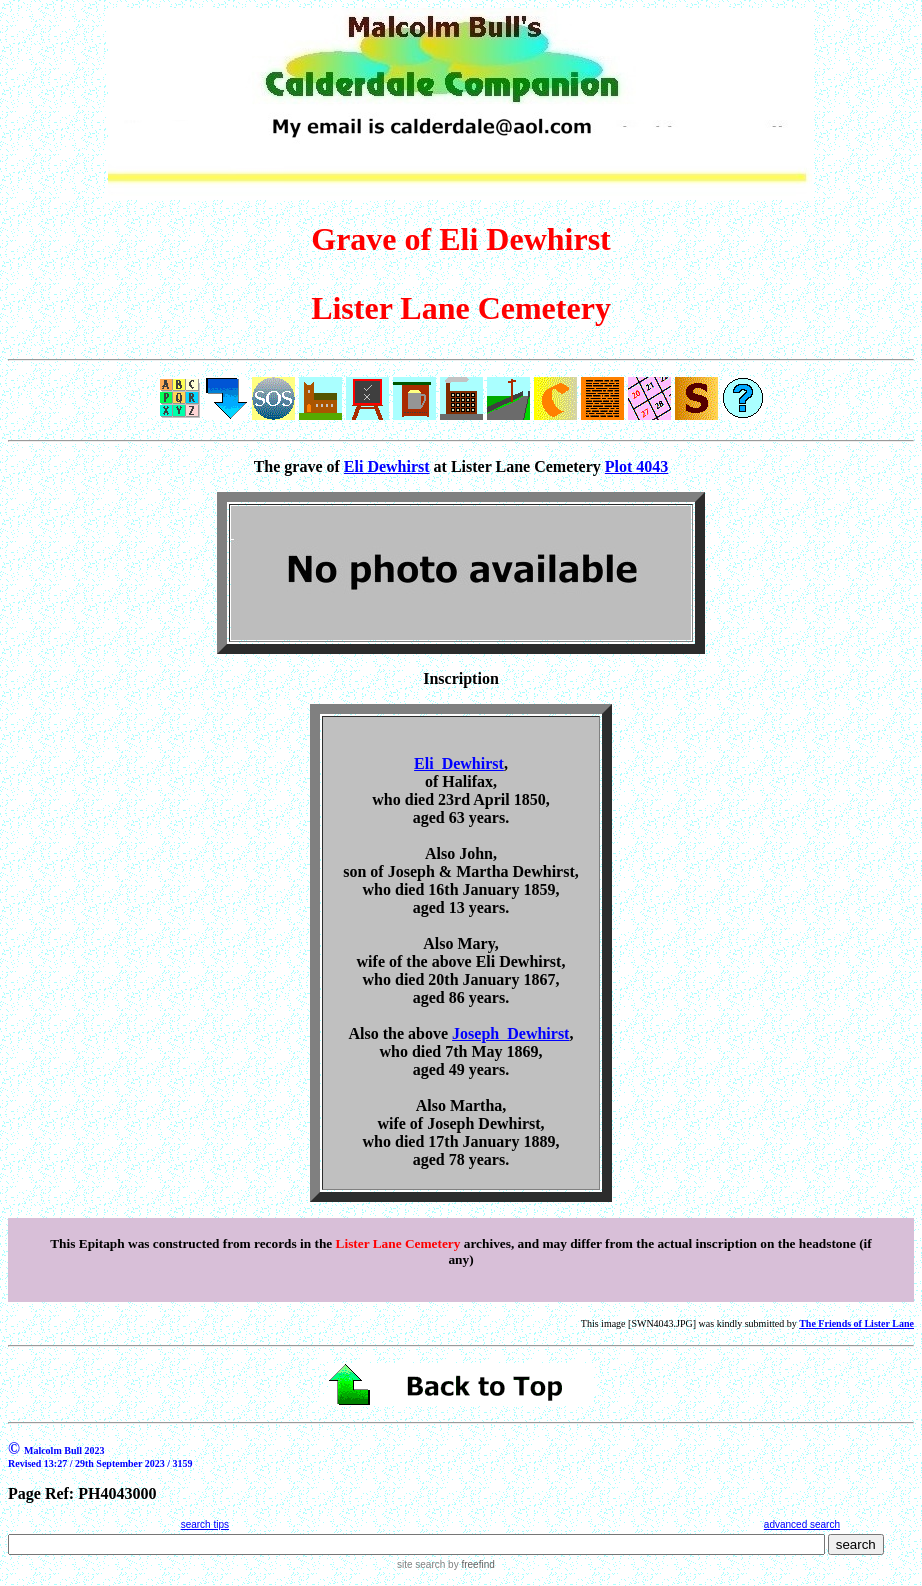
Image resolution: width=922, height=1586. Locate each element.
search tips (205, 1524)
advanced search (802, 1524)
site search (421, 1564)
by (469, 1564)
